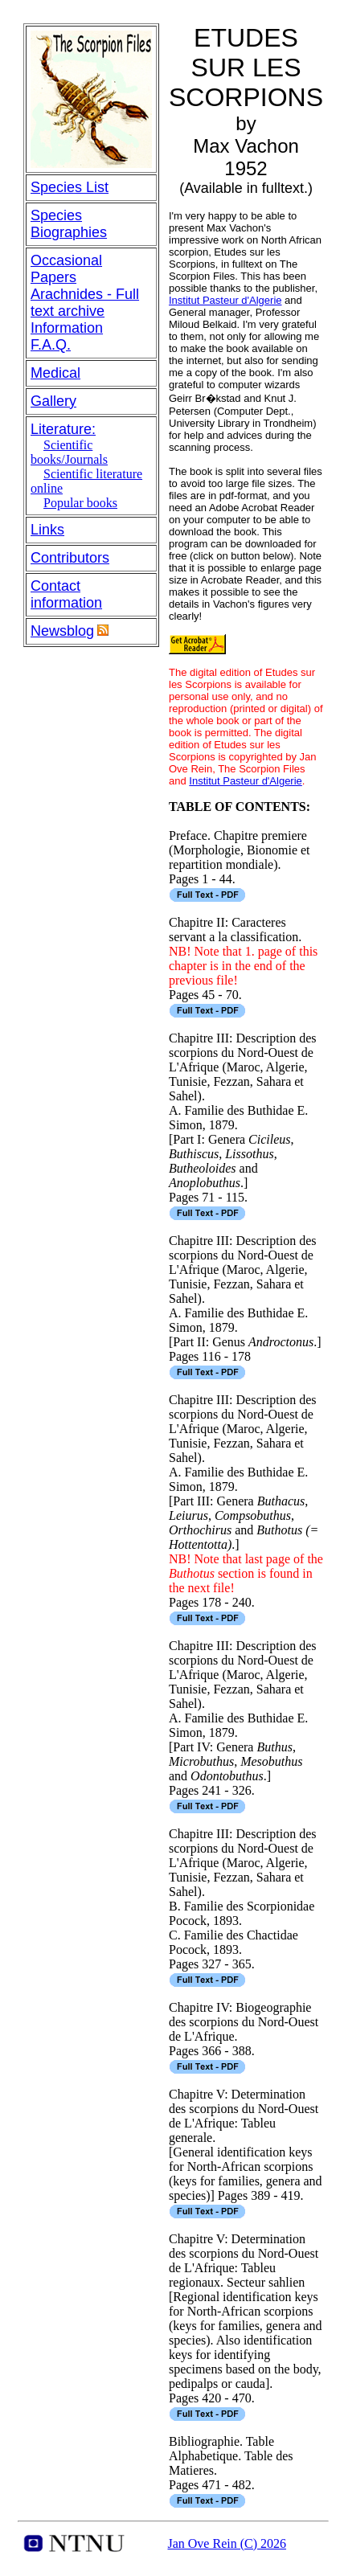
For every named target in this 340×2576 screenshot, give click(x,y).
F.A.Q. (51, 345)
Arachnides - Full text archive (85, 302)
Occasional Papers (66, 268)
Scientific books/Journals (69, 452)
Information (67, 328)
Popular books (80, 503)
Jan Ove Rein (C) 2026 (226, 2543)
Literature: (63, 429)
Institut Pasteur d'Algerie (225, 300)
